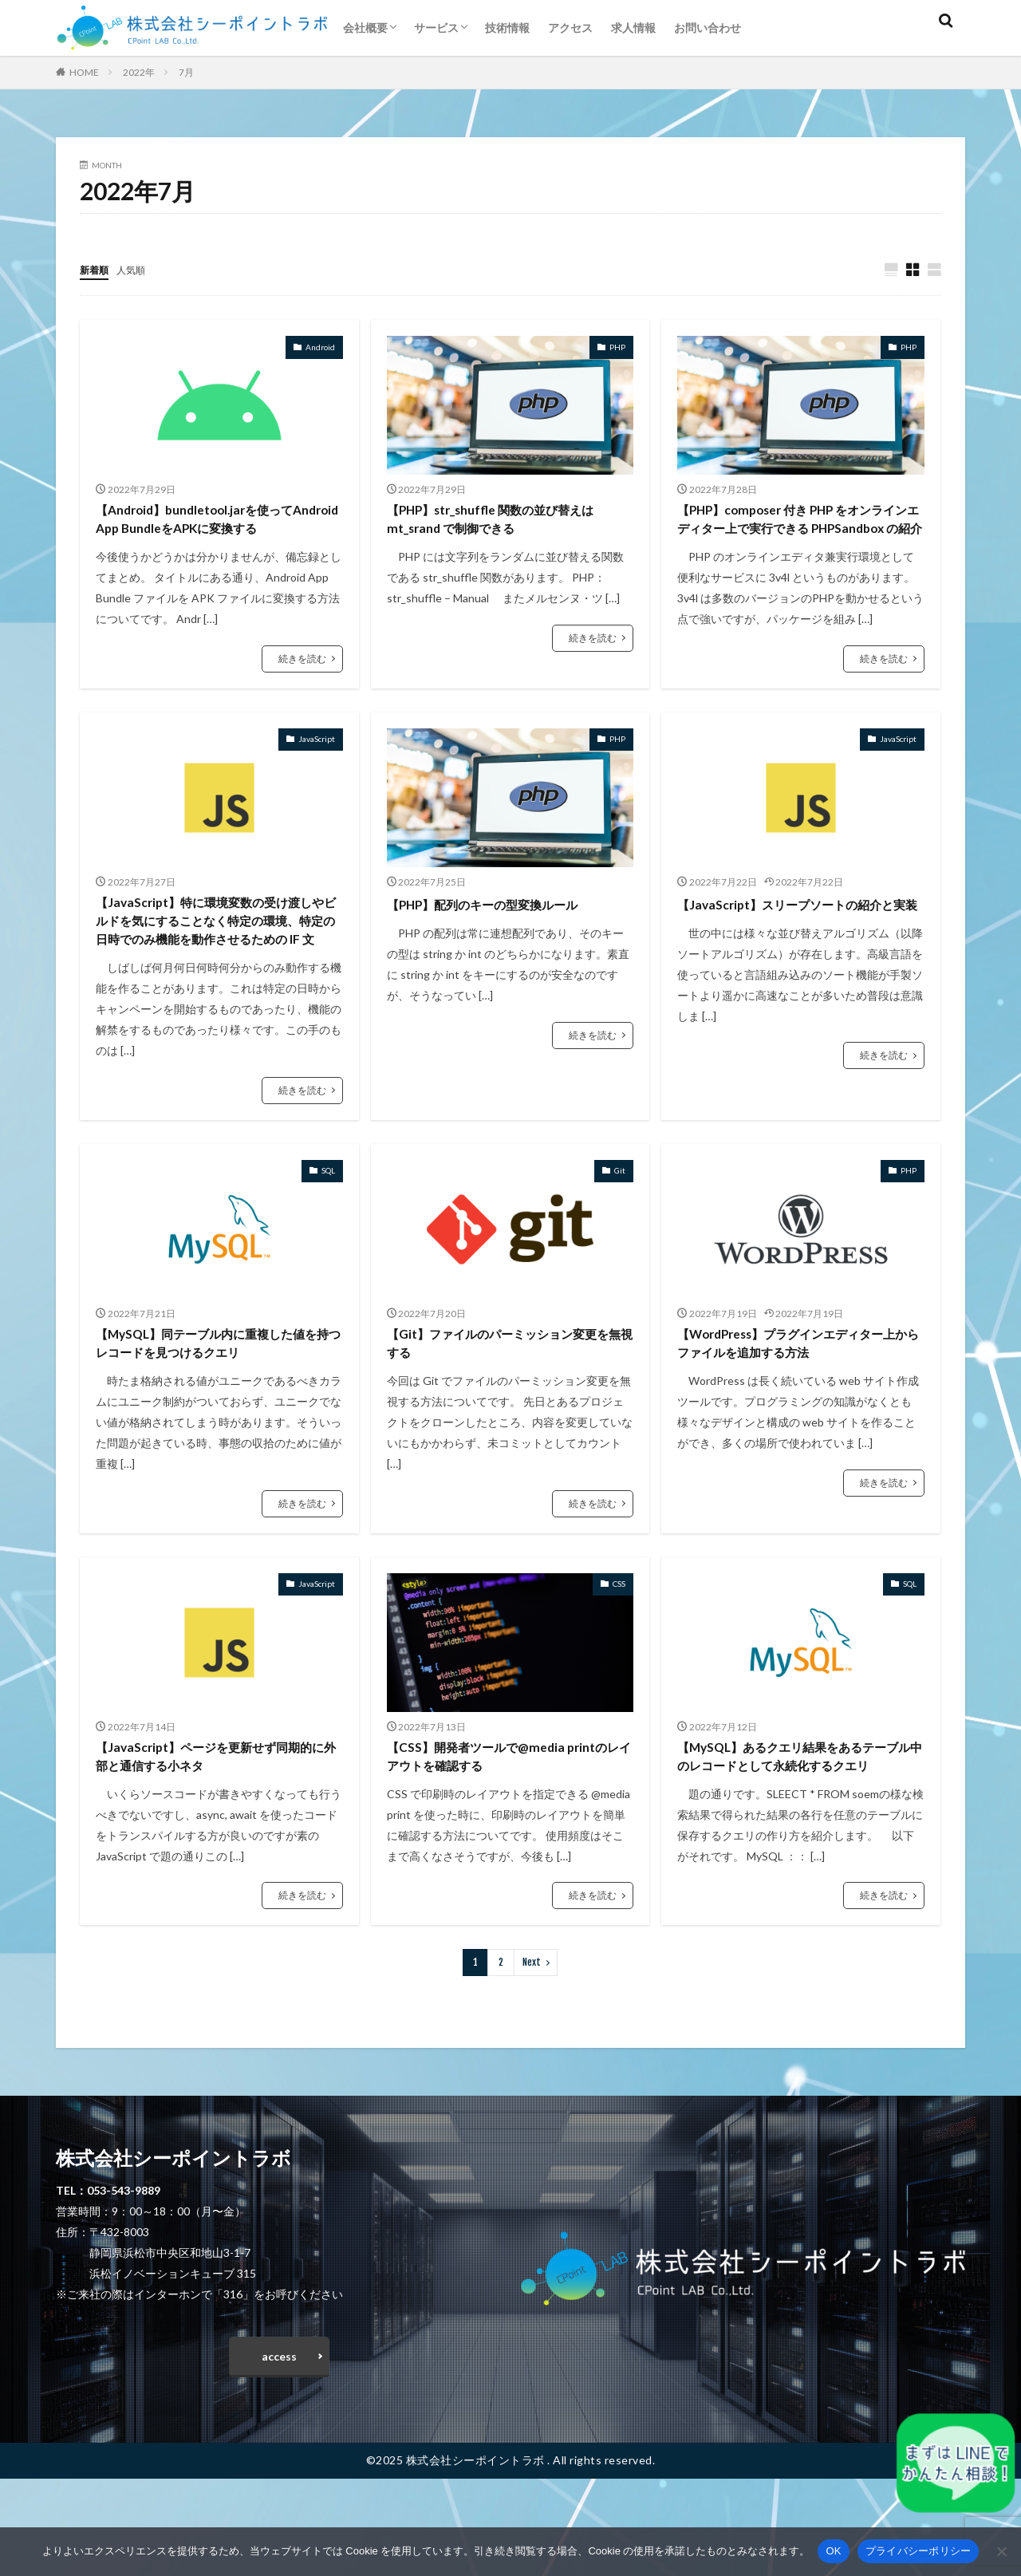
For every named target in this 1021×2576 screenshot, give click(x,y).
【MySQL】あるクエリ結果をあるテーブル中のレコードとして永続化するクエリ (799, 1833)
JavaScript (316, 766)
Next (531, 2053)
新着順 (96, 269)
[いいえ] (1001, 2551)
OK (833, 2551)
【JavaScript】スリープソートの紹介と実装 (797, 942)
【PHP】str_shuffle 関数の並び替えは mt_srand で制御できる (510, 522)
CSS (619, 1646)
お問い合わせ (707, 27)
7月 (186, 72)
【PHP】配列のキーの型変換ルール (501, 932)
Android (320, 348)
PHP (617, 348)
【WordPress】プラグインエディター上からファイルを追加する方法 (793, 1403)
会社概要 (365, 27)
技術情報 (507, 27)
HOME (84, 72)
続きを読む (302, 665)
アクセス (570, 27)
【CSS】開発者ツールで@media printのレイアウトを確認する (506, 1822)
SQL (328, 1228)
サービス (436, 27)
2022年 (139, 72)
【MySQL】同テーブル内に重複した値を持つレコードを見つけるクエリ (213, 1403)
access (279, 2449)
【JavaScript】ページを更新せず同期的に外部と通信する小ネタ (216, 1822)
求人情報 (633, 27)
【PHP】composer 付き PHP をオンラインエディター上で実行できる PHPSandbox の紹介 (798, 533)
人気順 (138, 269)
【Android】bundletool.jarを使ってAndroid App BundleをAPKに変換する (218, 522)
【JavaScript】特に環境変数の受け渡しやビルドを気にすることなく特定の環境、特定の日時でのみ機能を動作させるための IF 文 (218, 964)
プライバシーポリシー (918, 2551)
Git (619, 1228)
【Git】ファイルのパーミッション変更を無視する (504, 1403)
